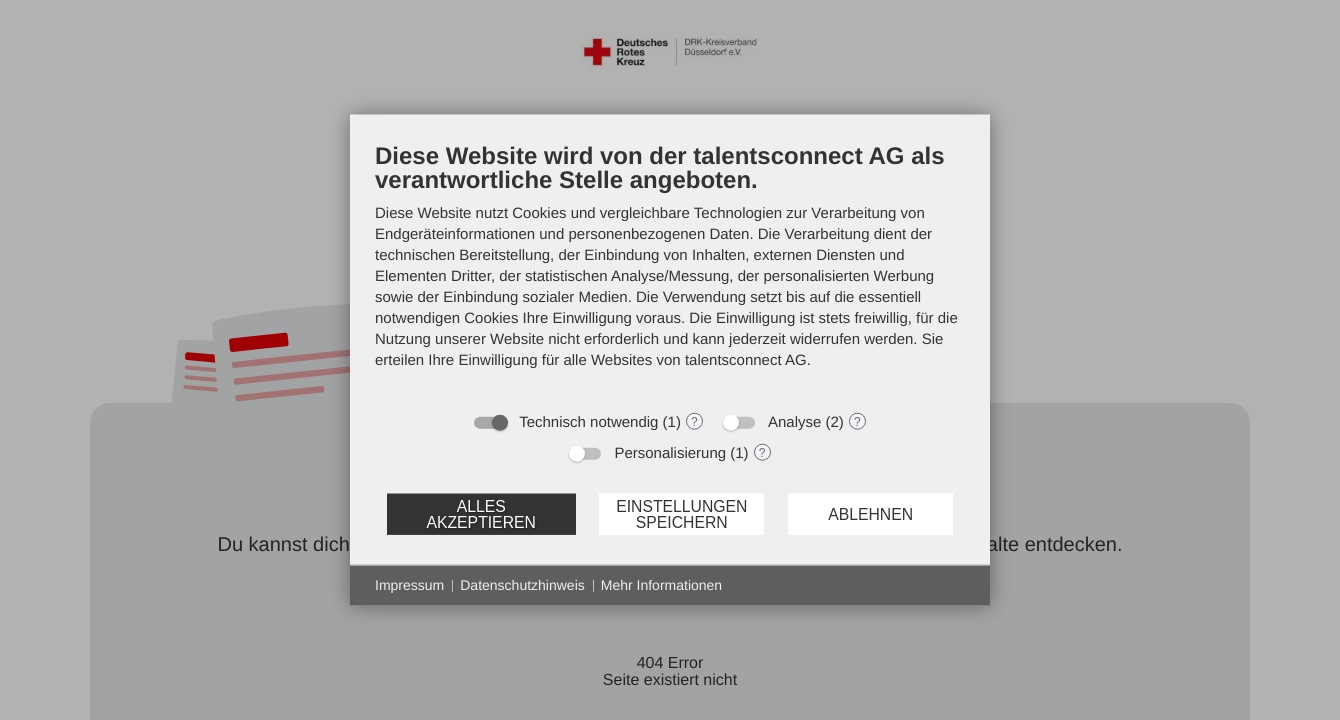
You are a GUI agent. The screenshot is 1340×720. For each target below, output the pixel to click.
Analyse (794, 422)
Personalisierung (670, 453)
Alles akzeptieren (480, 513)
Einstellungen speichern (681, 513)
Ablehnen (870, 513)
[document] (670, 271)
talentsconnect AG (746, 360)
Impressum (409, 585)
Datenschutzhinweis (522, 585)
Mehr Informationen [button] (661, 585)
